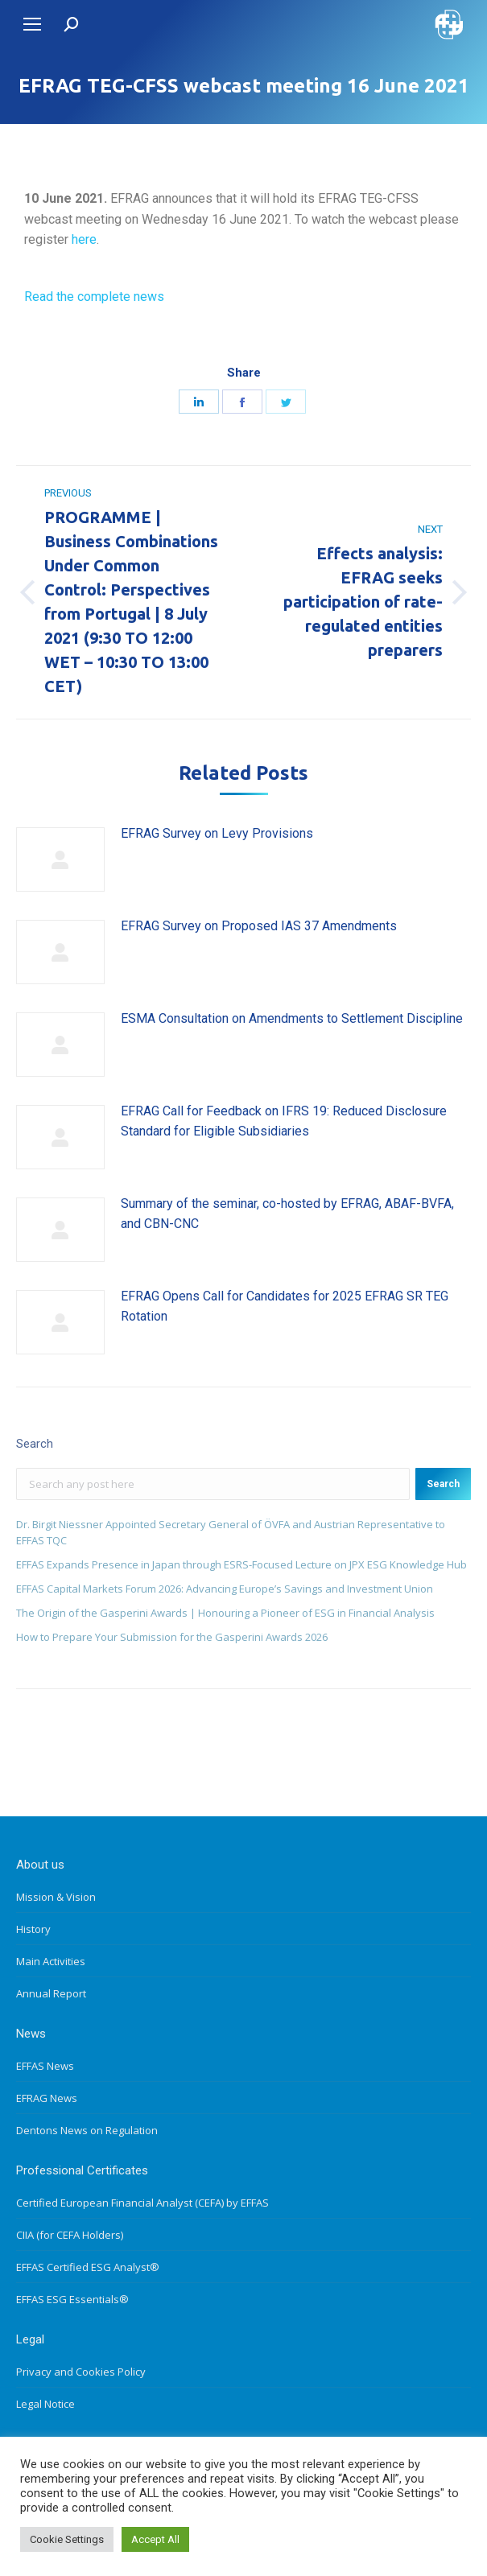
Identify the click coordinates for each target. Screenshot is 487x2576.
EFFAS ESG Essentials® (72, 2299)
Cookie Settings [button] (67, 2539)
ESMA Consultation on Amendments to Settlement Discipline (292, 1018)
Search (443, 1484)
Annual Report (51, 1993)
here (84, 239)
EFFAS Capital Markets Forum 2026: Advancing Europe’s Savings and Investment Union (224, 1588)
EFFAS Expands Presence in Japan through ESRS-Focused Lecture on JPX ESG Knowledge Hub (241, 1564)
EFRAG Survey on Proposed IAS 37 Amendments (259, 926)
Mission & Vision (56, 1897)
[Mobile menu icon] (32, 24)
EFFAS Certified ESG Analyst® (87, 2267)
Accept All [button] (155, 2539)
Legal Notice (45, 2404)
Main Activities (50, 1961)
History (33, 1929)
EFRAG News (46, 2098)
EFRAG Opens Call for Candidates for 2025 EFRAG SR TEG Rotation (284, 1306)
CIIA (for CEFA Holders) (69, 2235)
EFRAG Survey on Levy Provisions (217, 833)
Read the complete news (94, 296)
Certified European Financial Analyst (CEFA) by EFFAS (142, 2202)
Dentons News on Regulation (87, 2130)
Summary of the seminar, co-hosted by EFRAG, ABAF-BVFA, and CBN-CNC (287, 1214)
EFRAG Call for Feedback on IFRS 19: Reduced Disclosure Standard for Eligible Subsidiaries (284, 1121)
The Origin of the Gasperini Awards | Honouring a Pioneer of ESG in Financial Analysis (225, 1612)
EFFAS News (45, 2066)
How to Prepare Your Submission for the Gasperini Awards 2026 (172, 1637)
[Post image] (60, 859)
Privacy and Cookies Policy (81, 2371)
